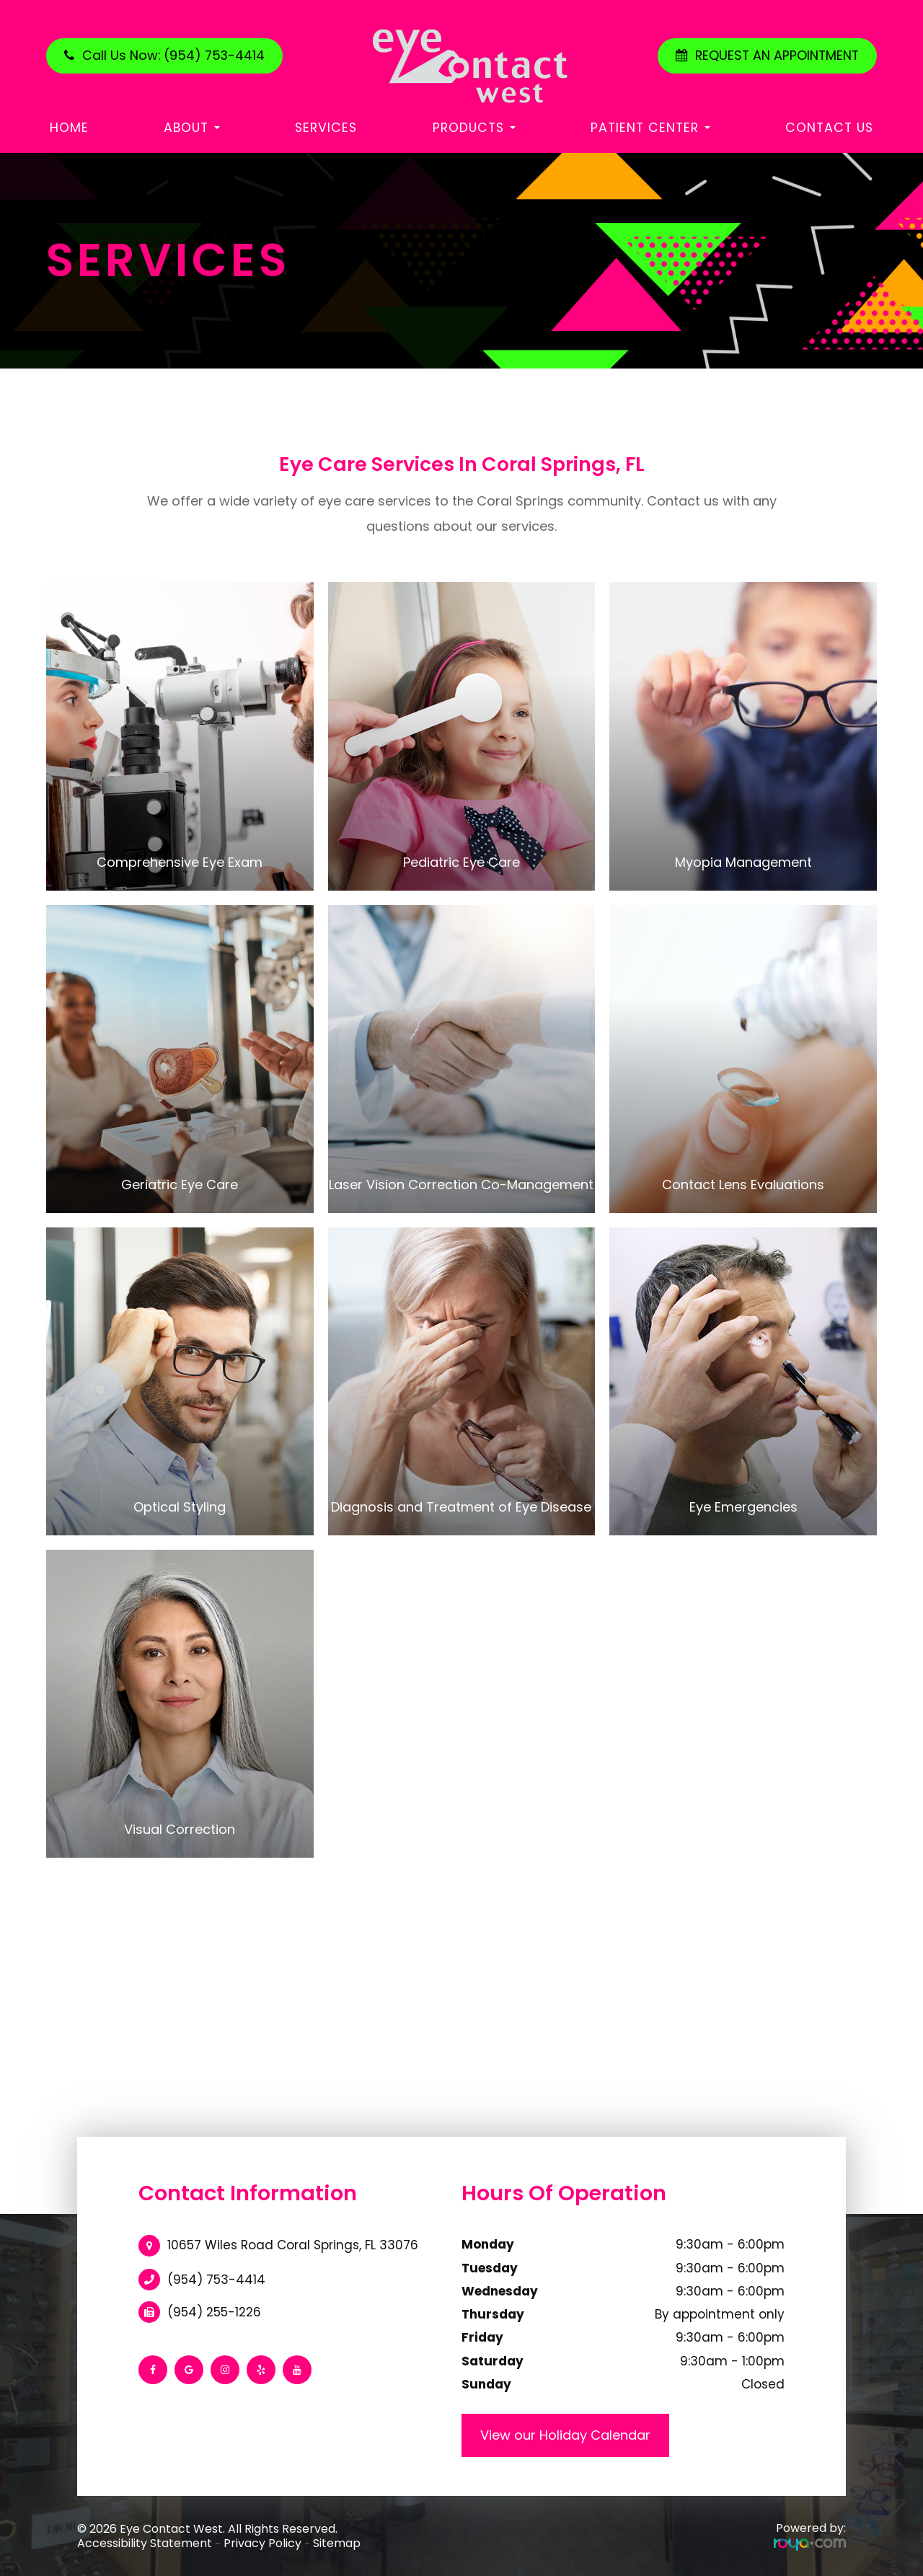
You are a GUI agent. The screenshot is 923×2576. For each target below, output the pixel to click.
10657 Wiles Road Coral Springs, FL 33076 (292, 2245)
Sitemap (337, 2543)
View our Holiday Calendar (565, 2435)
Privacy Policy (262, 2543)
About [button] (192, 127)
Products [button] (474, 127)
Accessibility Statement (144, 2543)
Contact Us (829, 127)
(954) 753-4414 (216, 2279)
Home (69, 127)
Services (326, 127)
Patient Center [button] (650, 127)
